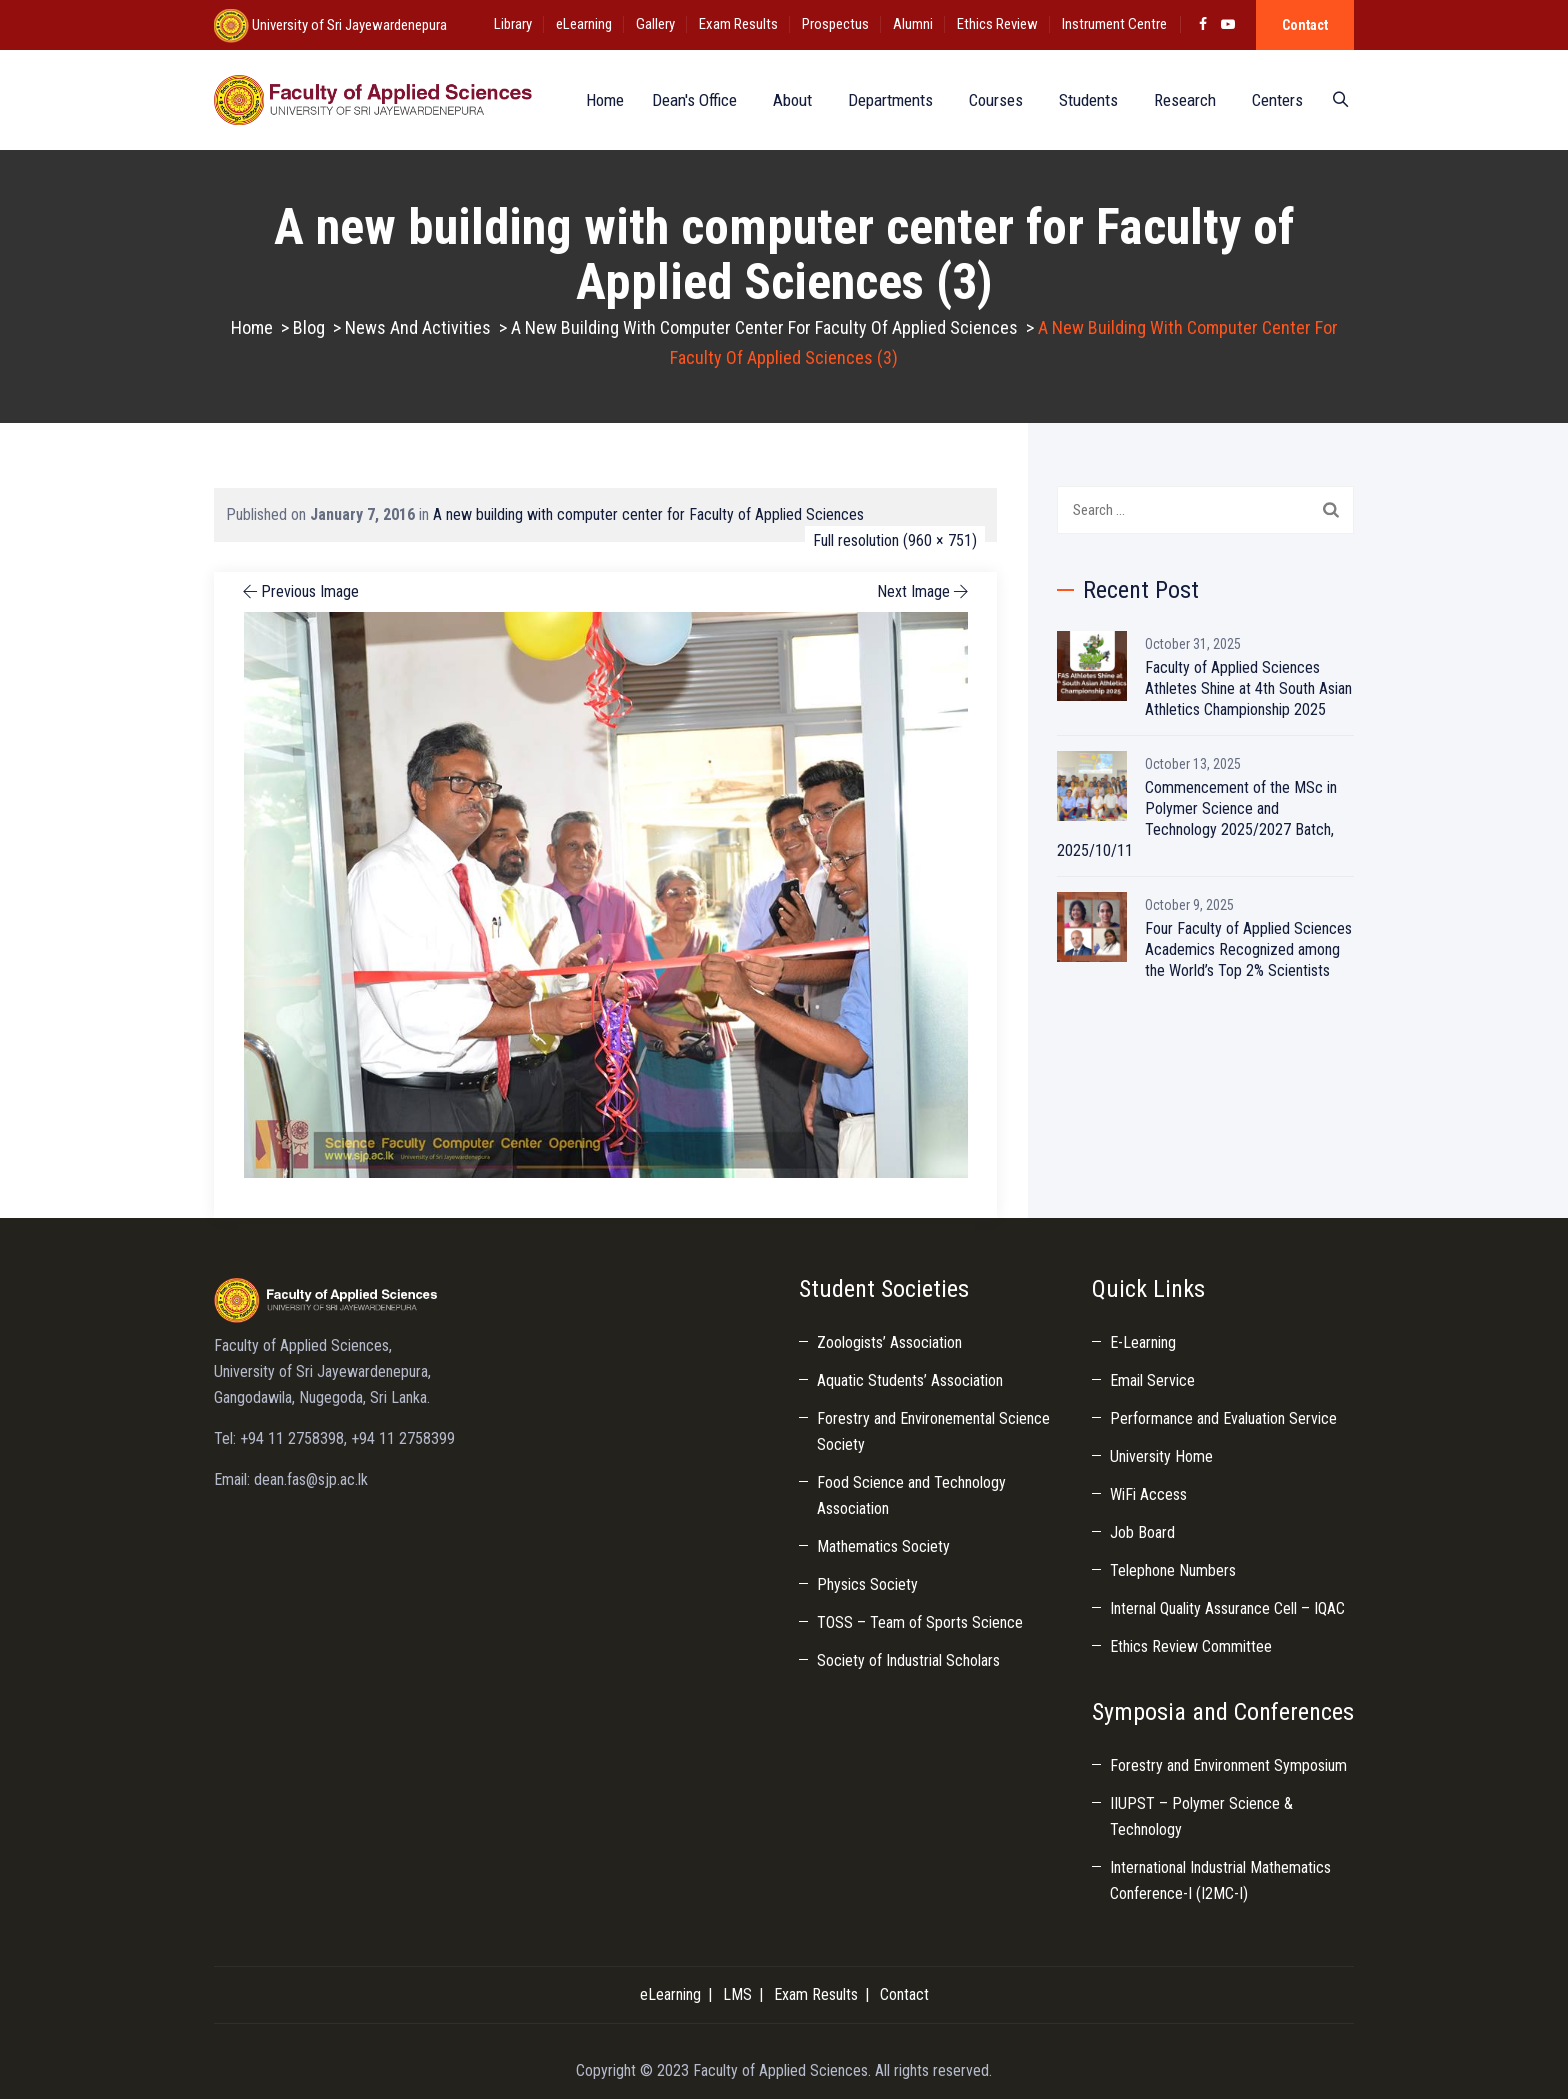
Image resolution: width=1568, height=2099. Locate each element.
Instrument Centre (1114, 24)
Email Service (1152, 1380)
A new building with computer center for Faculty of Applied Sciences (648, 514)
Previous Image (299, 591)
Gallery (655, 24)
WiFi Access (1148, 1494)
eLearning (584, 24)
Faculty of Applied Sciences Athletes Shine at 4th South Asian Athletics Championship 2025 (1248, 688)
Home (595, 100)
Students (1082, 100)
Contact (1305, 25)
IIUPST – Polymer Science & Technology (1201, 1816)
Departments (884, 100)
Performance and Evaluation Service (1223, 1418)
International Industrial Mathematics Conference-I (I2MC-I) (1220, 1880)
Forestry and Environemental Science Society (933, 1431)
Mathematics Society (883, 1546)
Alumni (913, 24)
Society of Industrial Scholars (908, 1660)
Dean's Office (688, 100)
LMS (737, 1994)
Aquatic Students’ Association (910, 1380)
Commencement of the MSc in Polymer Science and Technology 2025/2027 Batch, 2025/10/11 (1197, 819)
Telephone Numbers (1173, 1570)
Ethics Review (997, 24)
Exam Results (738, 24)
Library (513, 24)
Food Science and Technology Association (911, 1495)
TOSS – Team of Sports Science (920, 1622)
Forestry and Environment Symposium (1228, 1765)
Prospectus (835, 24)
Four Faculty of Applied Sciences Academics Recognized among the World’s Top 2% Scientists (1248, 949)
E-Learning (1143, 1342)
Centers (1271, 100)
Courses (990, 100)
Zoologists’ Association (889, 1342)
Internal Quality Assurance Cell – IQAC (1227, 1608)
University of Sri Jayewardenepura (348, 25)
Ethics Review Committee (1191, 1646)
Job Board (1142, 1532)
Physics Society (867, 1584)
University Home (1161, 1456)
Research (1179, 100)
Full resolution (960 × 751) (895, 540)
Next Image (924, 591)
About (786, 100)
